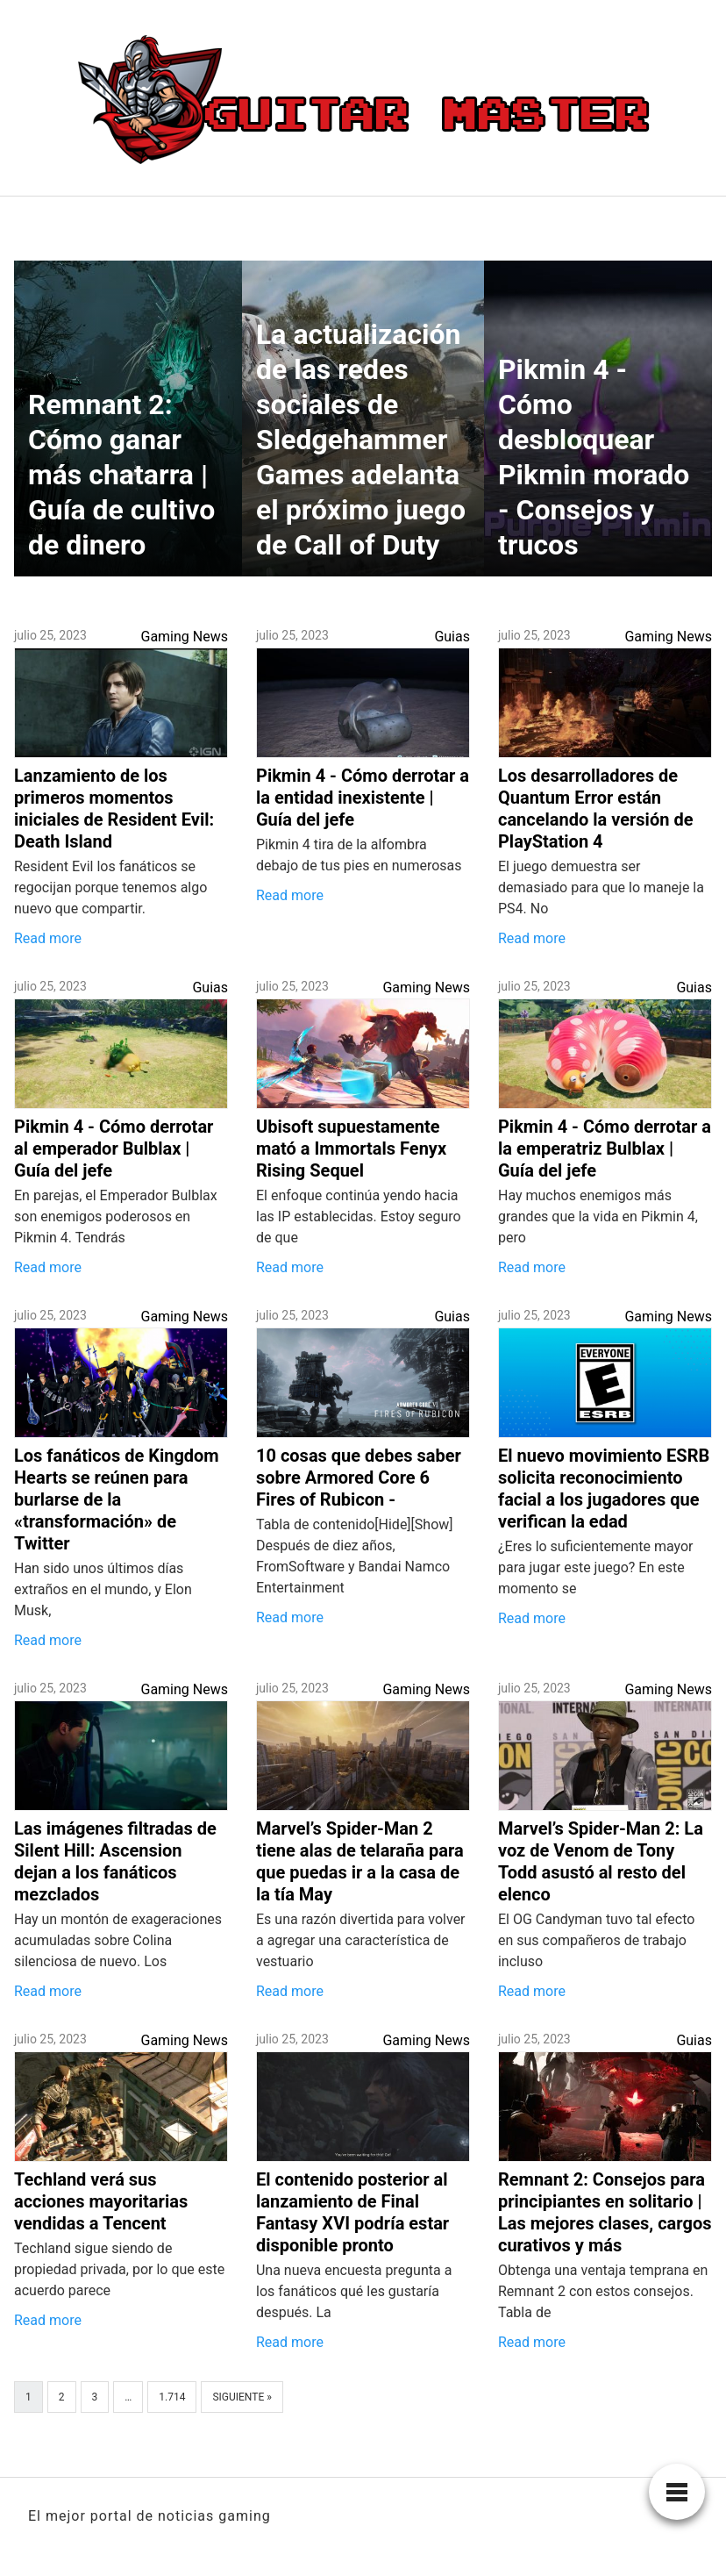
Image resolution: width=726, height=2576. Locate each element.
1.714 (172, 2397)
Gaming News (184, 636)
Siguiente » (241, 2397)
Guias (452, 636)
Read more (48, 938)
